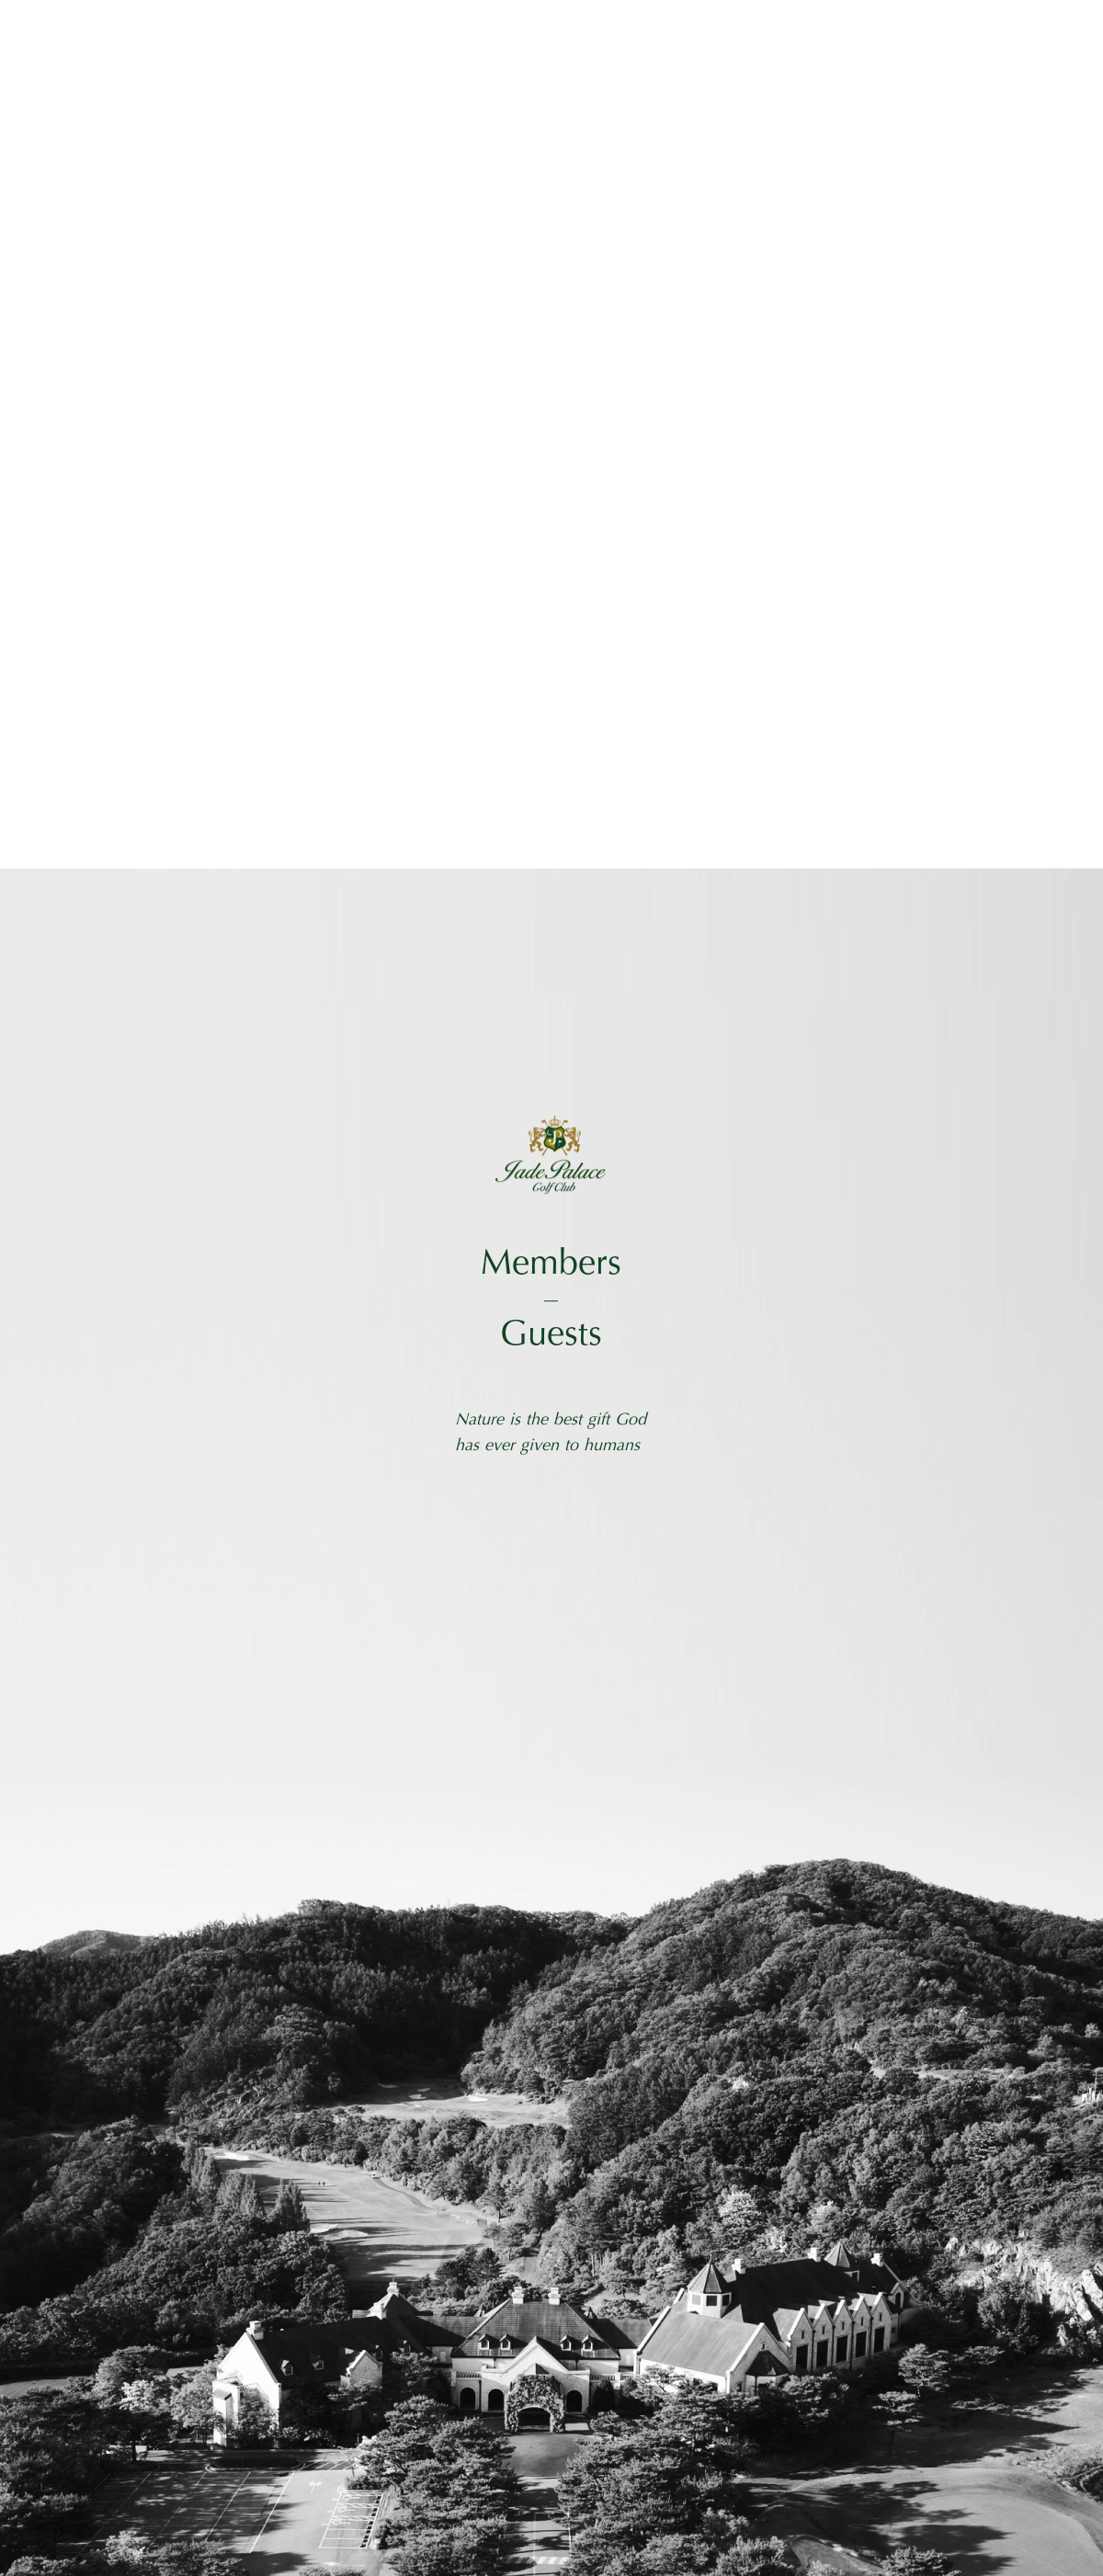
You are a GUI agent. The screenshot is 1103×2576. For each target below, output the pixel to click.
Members (551, 1265)
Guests (551, 1336)
